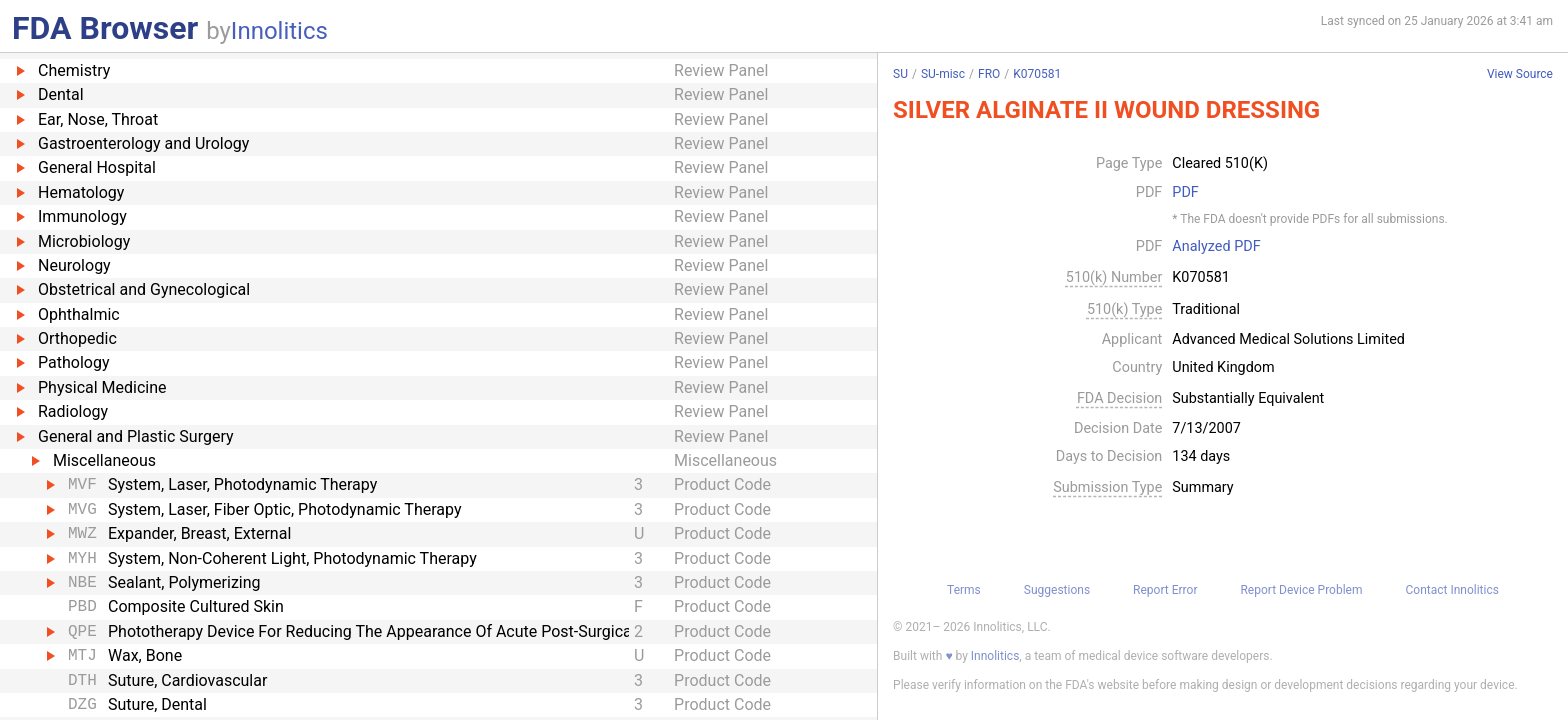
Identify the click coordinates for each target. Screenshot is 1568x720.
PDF (1185, 193)
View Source (1520, 74)
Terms (964, 590)
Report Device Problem (1301, 590)
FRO (989, 74)
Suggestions (1057, 590)
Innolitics (279, 31)
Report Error (1165, 590)
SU (900, 74)
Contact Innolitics (1451, 590)
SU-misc (943, 74)
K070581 (1037, 74)
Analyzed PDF (1216, 247)
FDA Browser (105, 28)
